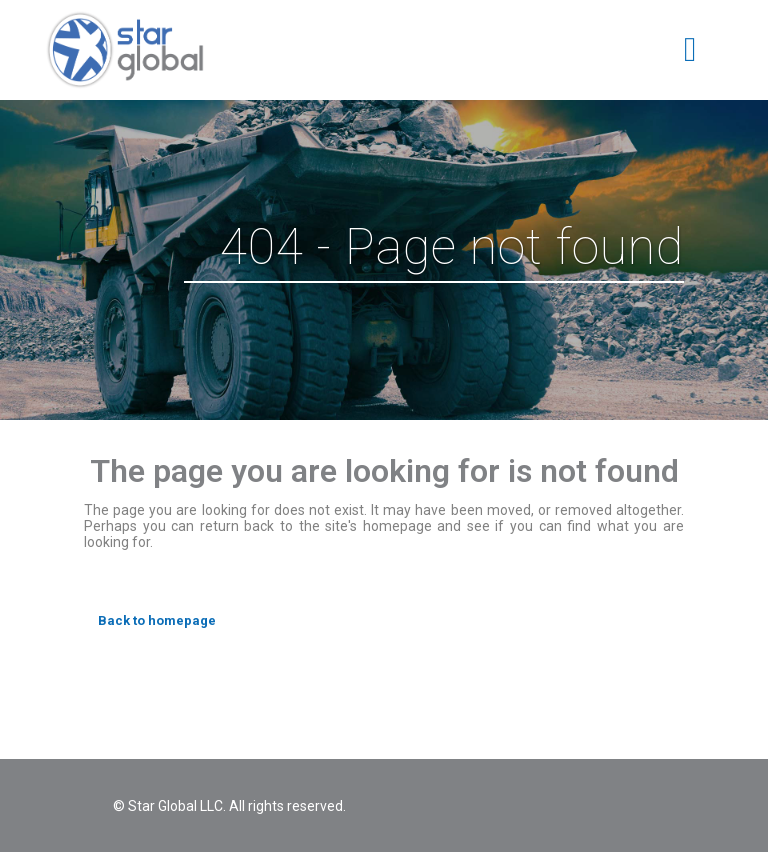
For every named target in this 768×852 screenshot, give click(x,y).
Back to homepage (157, 620)
